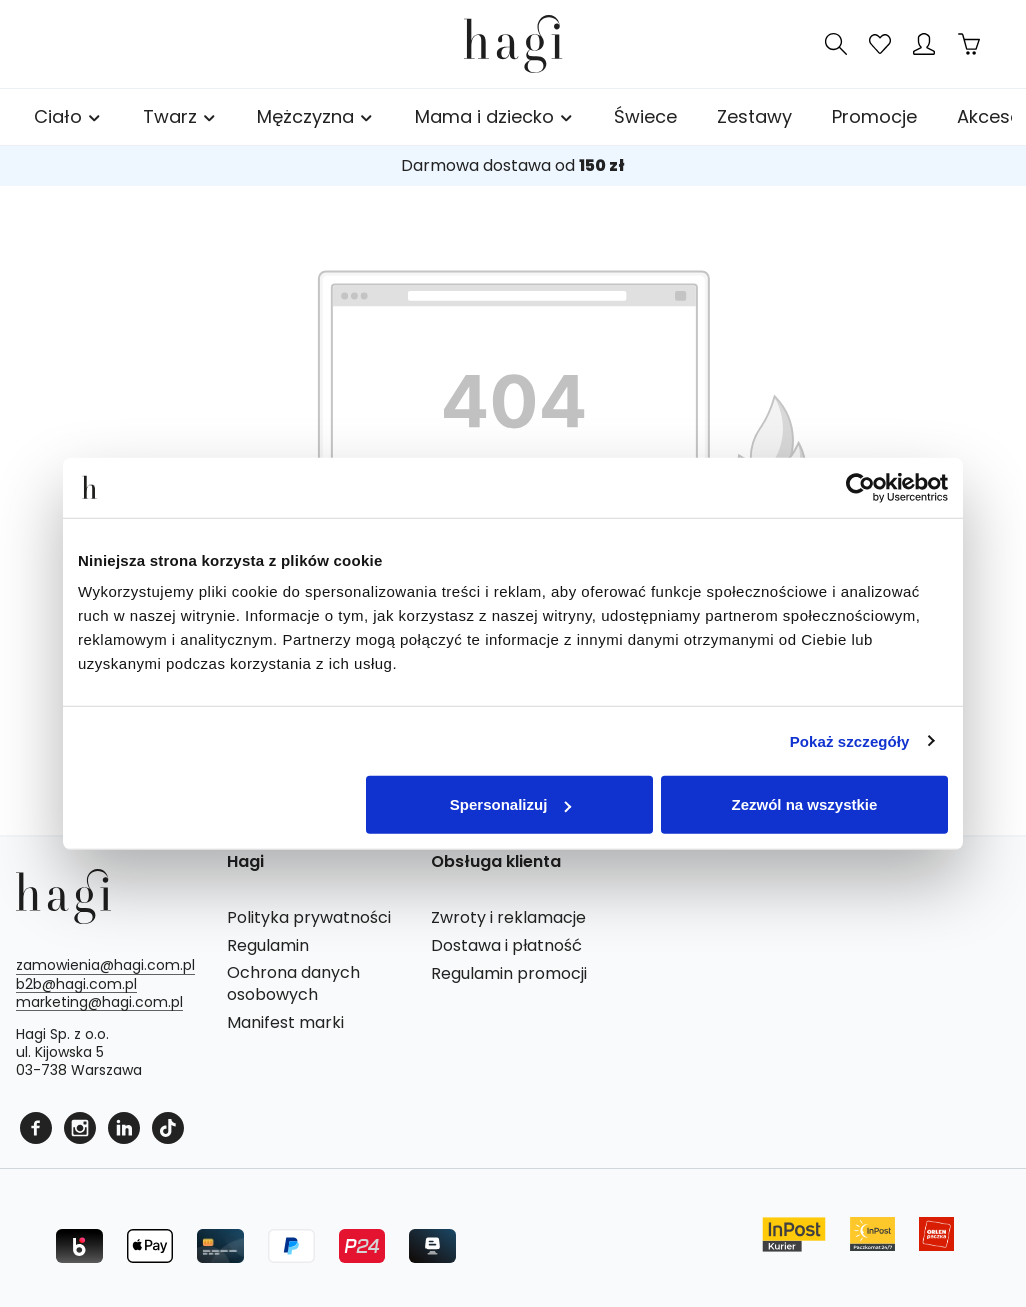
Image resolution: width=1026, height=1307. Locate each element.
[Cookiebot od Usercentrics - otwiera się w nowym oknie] (860, 487)
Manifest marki (285, 1023)
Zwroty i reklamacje (508, 918)
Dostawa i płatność (506, 946)
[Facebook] (38, 1126)
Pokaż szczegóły (850, 740)
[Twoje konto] (924, 44)
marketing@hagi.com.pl (99, 1002)
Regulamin (268, 946)
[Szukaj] (836, 44)
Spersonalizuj (511, 804)
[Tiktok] (168, 1126)
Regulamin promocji (509, 974)
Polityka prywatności (309, 918)
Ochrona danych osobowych (293, 984)
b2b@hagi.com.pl (76, 984)
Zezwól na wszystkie (805, 804)
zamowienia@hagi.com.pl (105, 965)
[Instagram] (82, 1126)
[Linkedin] (126, 1126)
